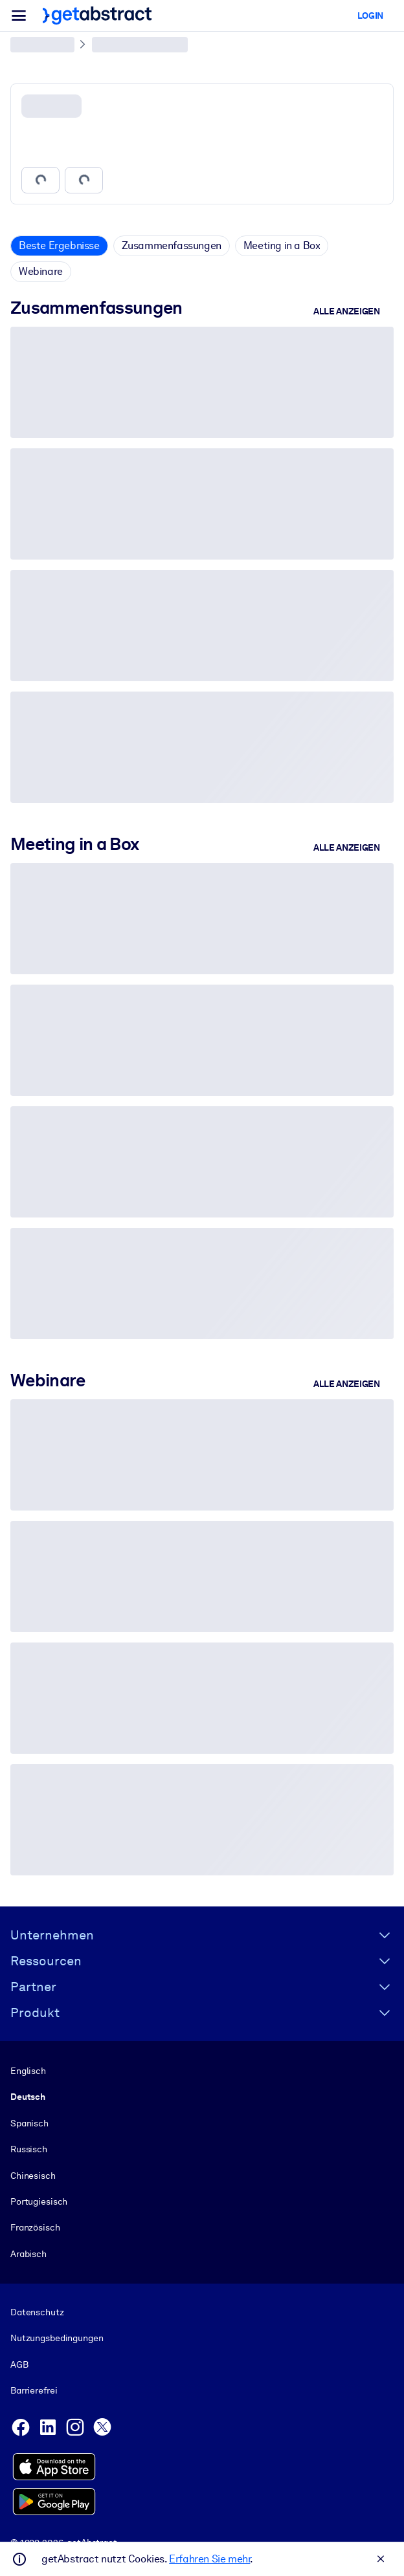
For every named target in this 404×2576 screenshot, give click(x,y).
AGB (19, 2364)
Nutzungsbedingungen (56, 2338)
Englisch (28, 2071)
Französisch (35, 2227)
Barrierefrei (33, 2390)
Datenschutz (37, 2312)
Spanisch (29, 2123)
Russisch (28, 2149)
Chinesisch (33, 2175)
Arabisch (28, 2254)
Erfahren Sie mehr (209, 2559)
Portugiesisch (38, 2201)
